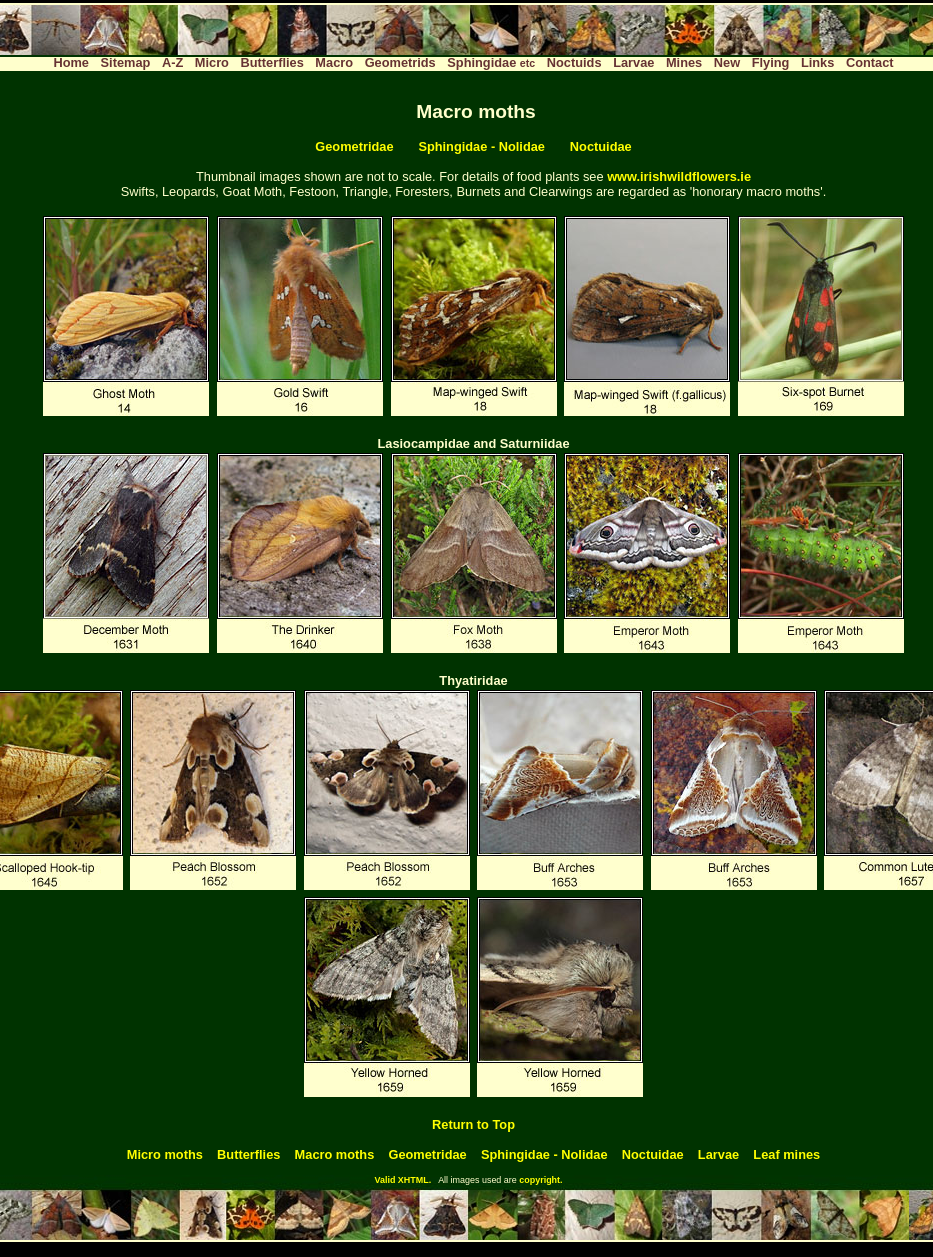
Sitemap (126, 62)
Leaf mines (786, 1154)
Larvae (633, 62)
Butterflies (272, 62)
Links (817, 62)
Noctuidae (601, 146)
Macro (334, 62)
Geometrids (400, 62)
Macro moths (335, 1154)
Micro (212, 62)
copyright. (540, 1180)
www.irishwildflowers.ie (679, 176)
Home (71, 62)
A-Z (172, 62)
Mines (684, 62)
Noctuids (574, 62)
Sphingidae (491, 62)
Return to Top (473, 1124)
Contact (870, 62)
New (727, 62)
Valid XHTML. (402, 1180)
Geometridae (354, 146)
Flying (771, 62)
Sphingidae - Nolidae (481, 146)
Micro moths (165, 1154)
